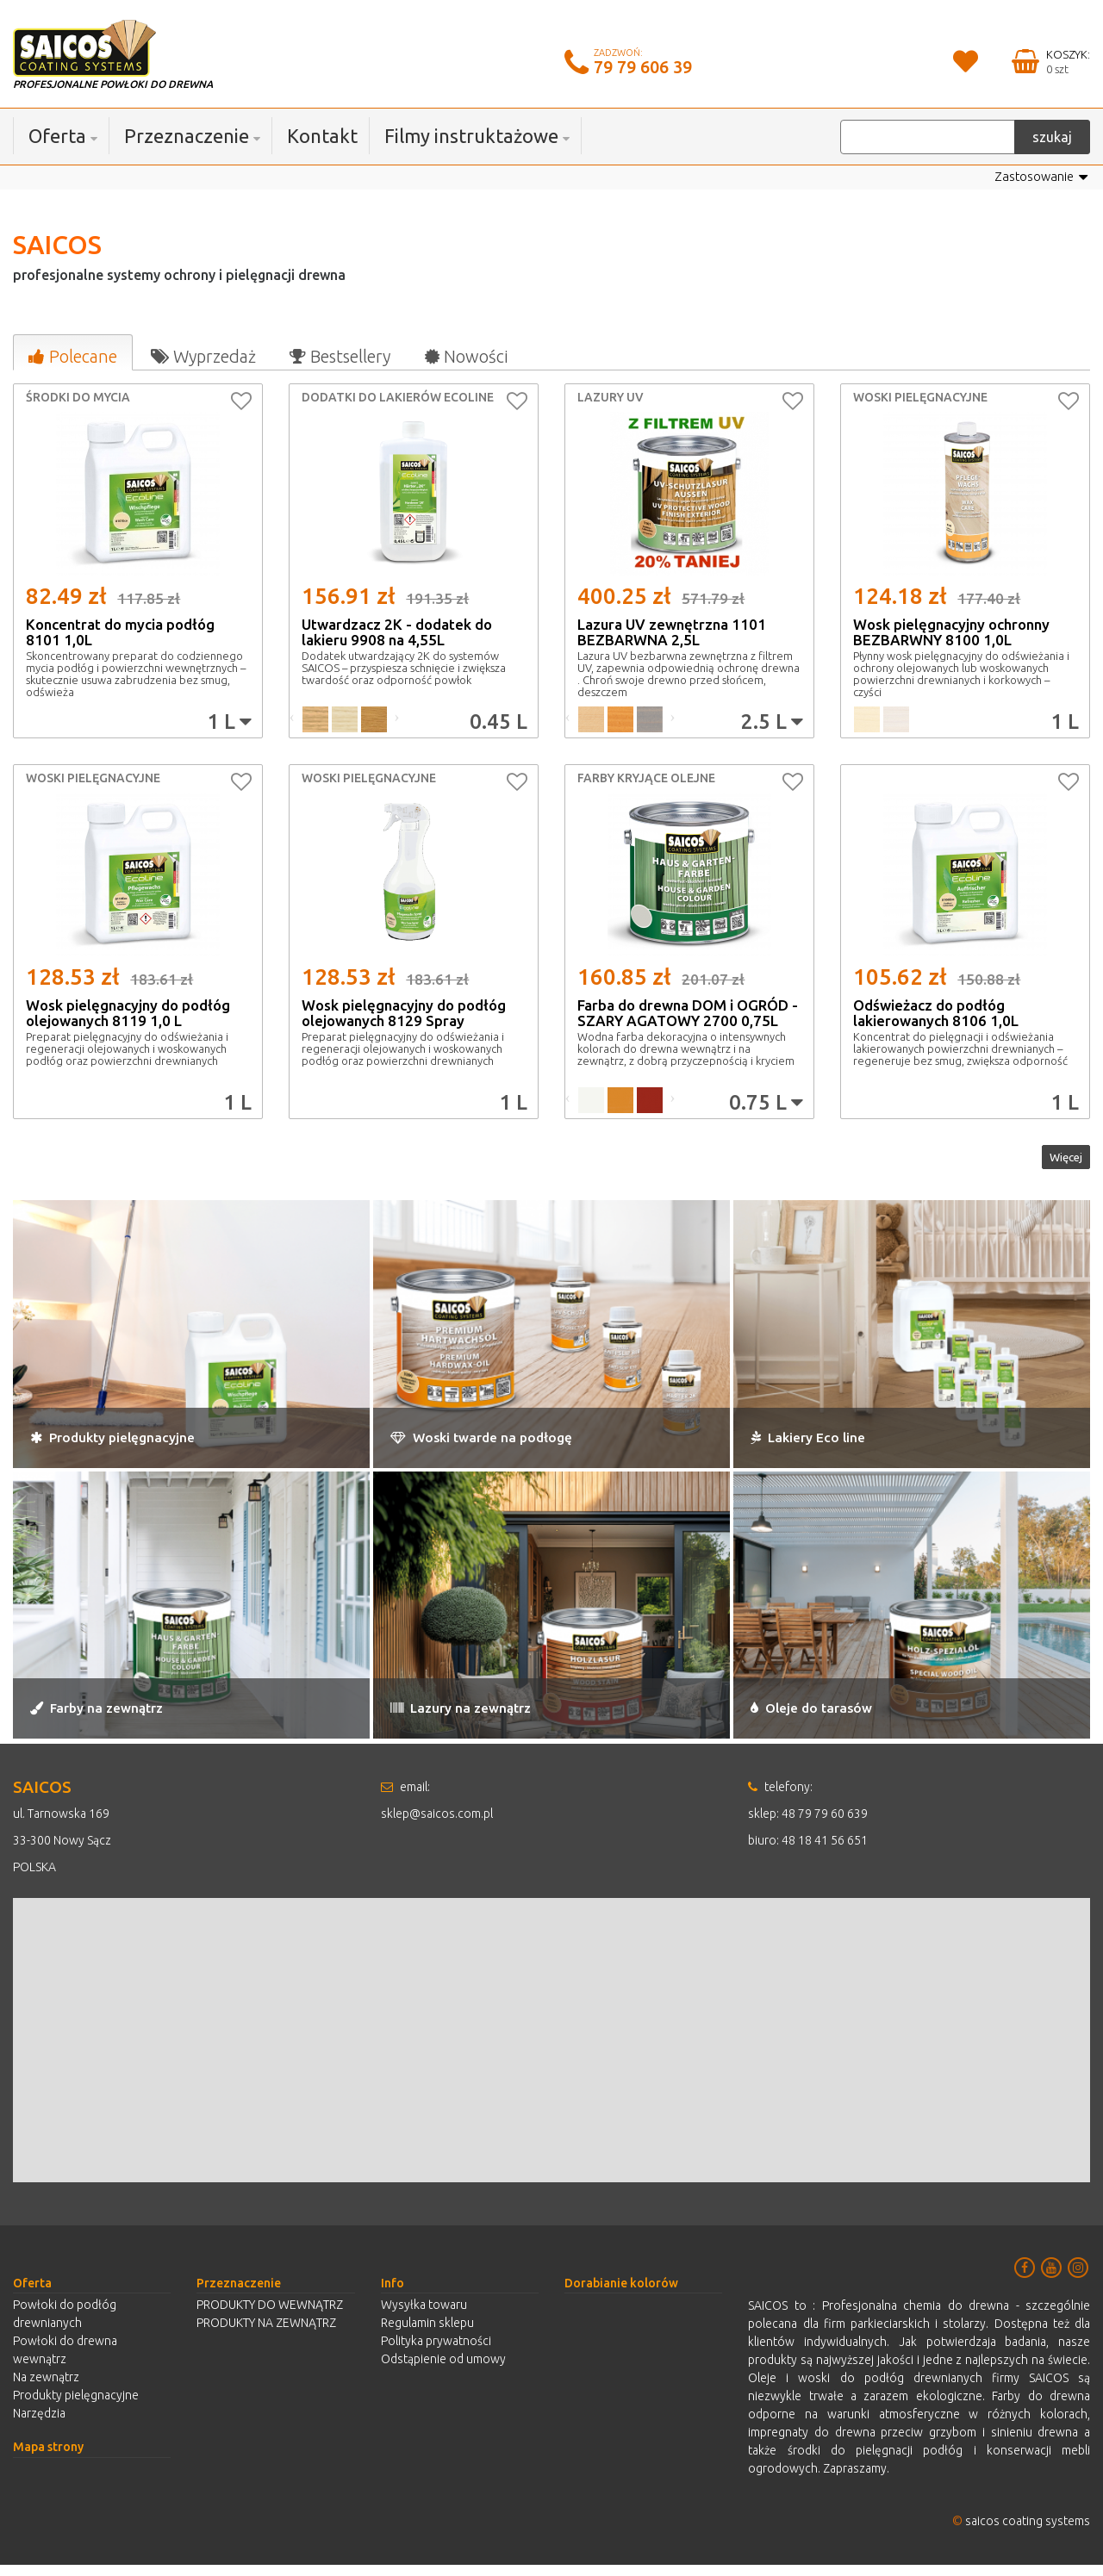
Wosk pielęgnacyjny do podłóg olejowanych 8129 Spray (404, 1014)
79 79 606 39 (643, 67)
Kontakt (322, 135)
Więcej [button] (1054, 1163)
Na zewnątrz (46, 2388)
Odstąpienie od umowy (443, 2370)
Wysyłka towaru (424, 2316)
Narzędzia (39, 2424)
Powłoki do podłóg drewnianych (64, 2325)
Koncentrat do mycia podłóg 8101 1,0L (120, 633)
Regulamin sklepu (427, 2334)
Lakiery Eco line (830, 1445)
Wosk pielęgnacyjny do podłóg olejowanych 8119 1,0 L (128, 1014)
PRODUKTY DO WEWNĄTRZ (269, 2316)
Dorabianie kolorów (621, 2294)
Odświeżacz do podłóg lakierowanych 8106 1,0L (936, 1014)
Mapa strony (48, 2458)
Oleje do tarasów (835, 1716)
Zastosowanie (1038, 178)
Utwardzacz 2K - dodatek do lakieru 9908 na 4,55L (397, 633)
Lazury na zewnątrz (489, 1716)
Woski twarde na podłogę (517, 1445)
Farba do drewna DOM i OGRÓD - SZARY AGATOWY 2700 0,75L (687, 1014)
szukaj (1052, 137)
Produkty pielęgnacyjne (147, 1445)
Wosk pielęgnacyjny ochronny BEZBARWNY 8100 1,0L (951, 633)
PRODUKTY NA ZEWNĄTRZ (266, 2334)
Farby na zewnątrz (124, 1716)
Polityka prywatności (436, 2352)
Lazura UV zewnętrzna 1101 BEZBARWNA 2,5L (671, 633)
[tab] (72, 353)
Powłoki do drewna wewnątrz (65, 2361)
